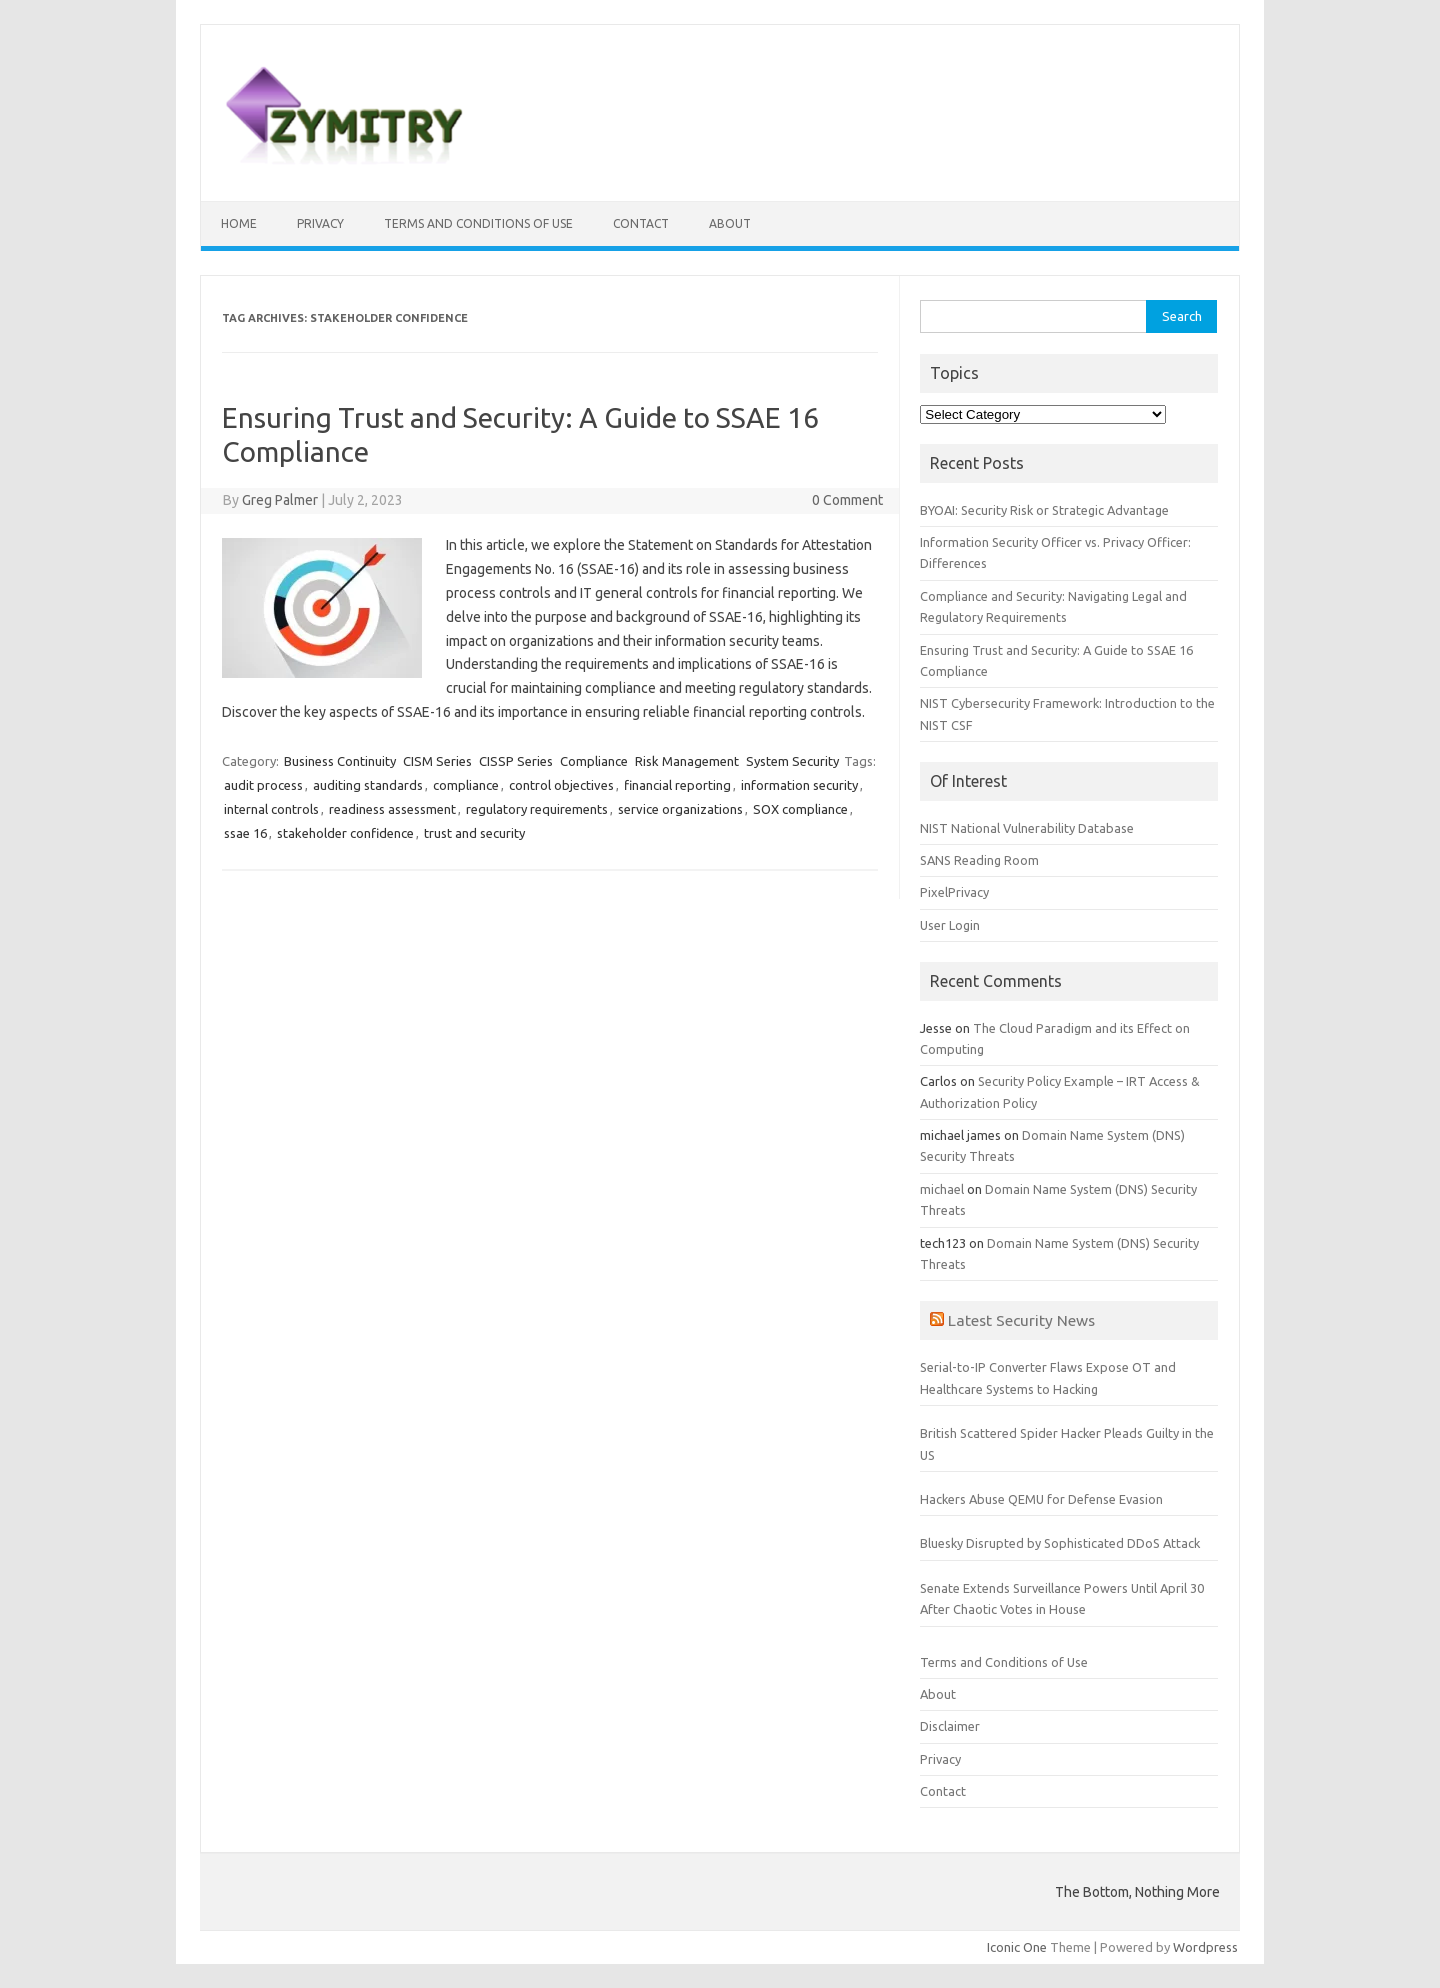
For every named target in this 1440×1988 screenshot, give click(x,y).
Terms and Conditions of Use (478, 223)
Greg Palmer (280, 500)
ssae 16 (245, 833)
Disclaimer (950, 1726)
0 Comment (847, 500)
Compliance (594, 761)
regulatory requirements (537, 809)
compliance (466, 785)
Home (239, 223)
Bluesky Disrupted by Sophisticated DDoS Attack (1060, 1543)
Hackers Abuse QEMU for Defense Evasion (1041, 1499)
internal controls (271, 809)
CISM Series (437, 761)
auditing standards (368, 785)
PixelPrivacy (954, 892)
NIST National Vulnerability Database (1027, 828)
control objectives (561, 785)
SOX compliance (800, 809)
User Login (950, 925)
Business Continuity (340, 761)
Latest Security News (1021, 1320)
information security (799, 785)
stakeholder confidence (345, 833)
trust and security (474, 833)
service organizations (680, 809)
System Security (792, 761)
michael (942, 1189)
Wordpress (1205, 1947)
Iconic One (1017, 1947)
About (730, 223)
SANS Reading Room (979, 860)
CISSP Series (516, 761)
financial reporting (677, 785)
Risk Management (687, 761)
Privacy (320, 223)
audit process (263, 785)
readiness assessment (392, 809)
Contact (641, 223)
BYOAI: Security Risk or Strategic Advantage (1044, 510)
